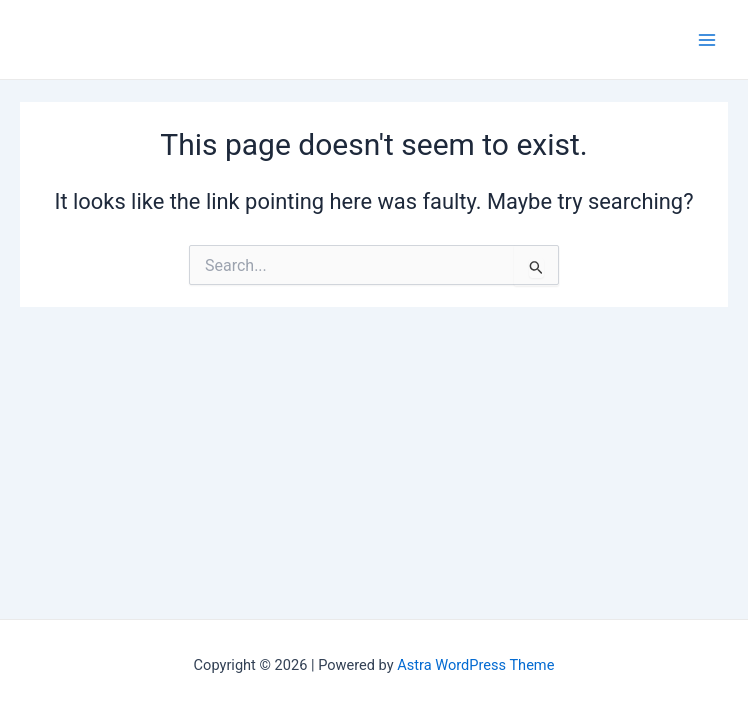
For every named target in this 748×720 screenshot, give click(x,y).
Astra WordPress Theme (475, 665)
